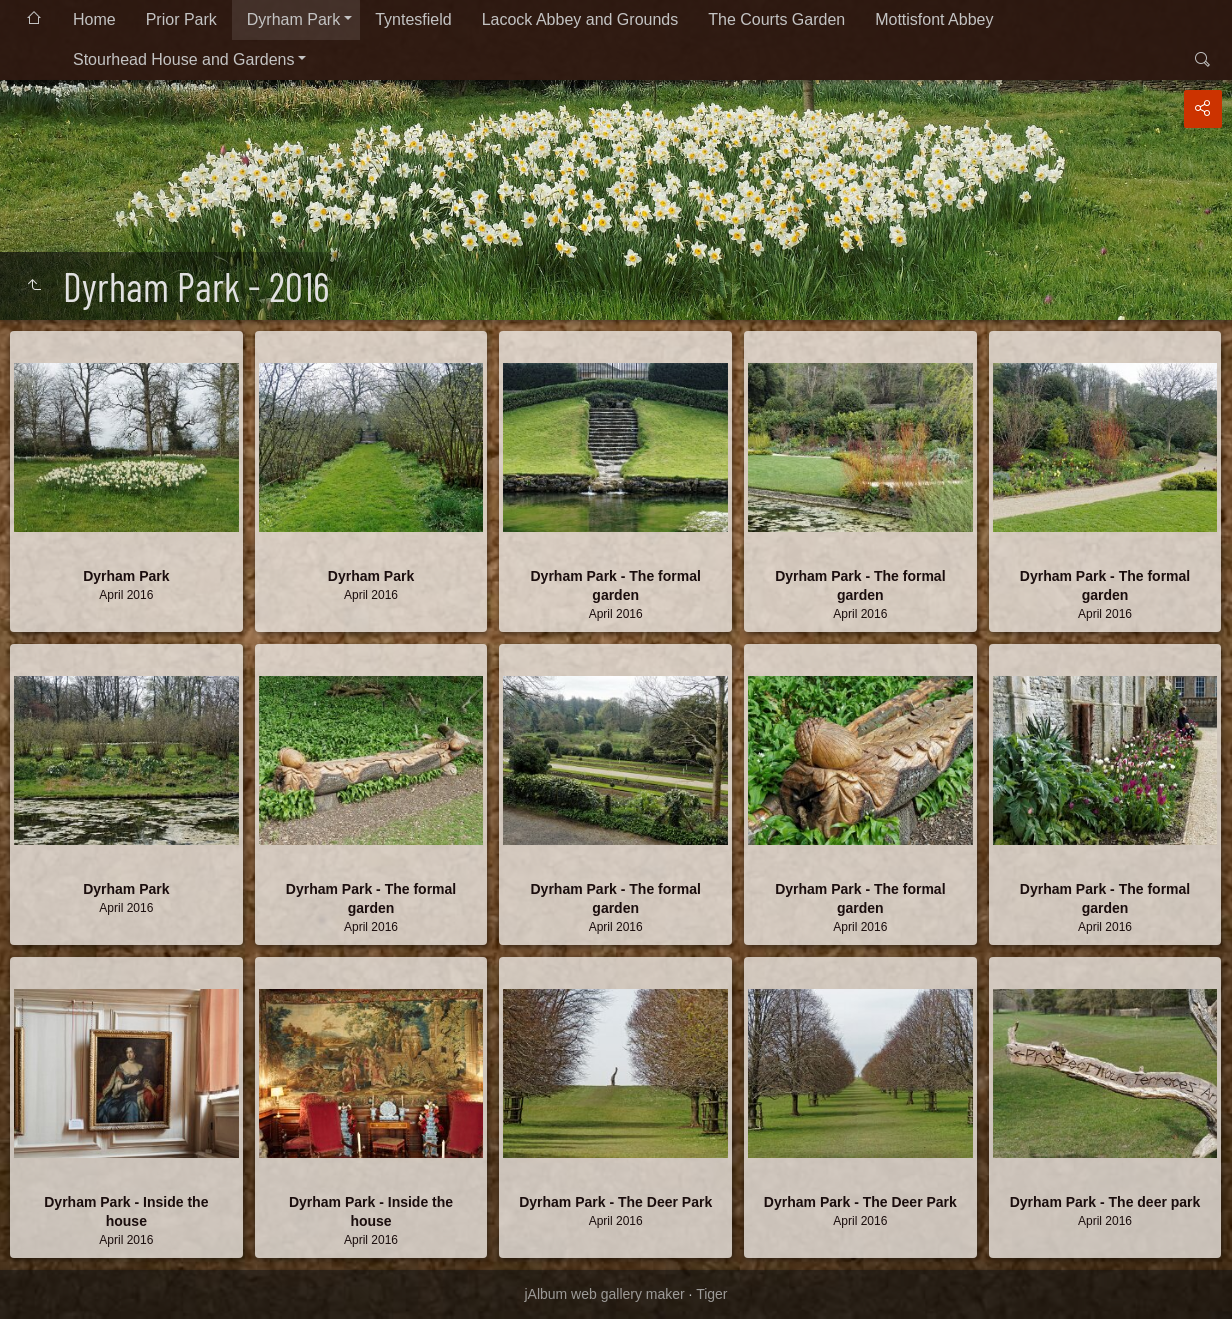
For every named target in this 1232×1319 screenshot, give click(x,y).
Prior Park (181, 19)
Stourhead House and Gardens (183, 59)
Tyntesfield (413, 19)
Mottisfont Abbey (934, 19)
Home (94, 19)
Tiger (711, 1294)
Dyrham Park (293, 19)
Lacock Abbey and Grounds (580, 19)
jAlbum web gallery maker (604, 1294)
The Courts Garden (776, 19)
